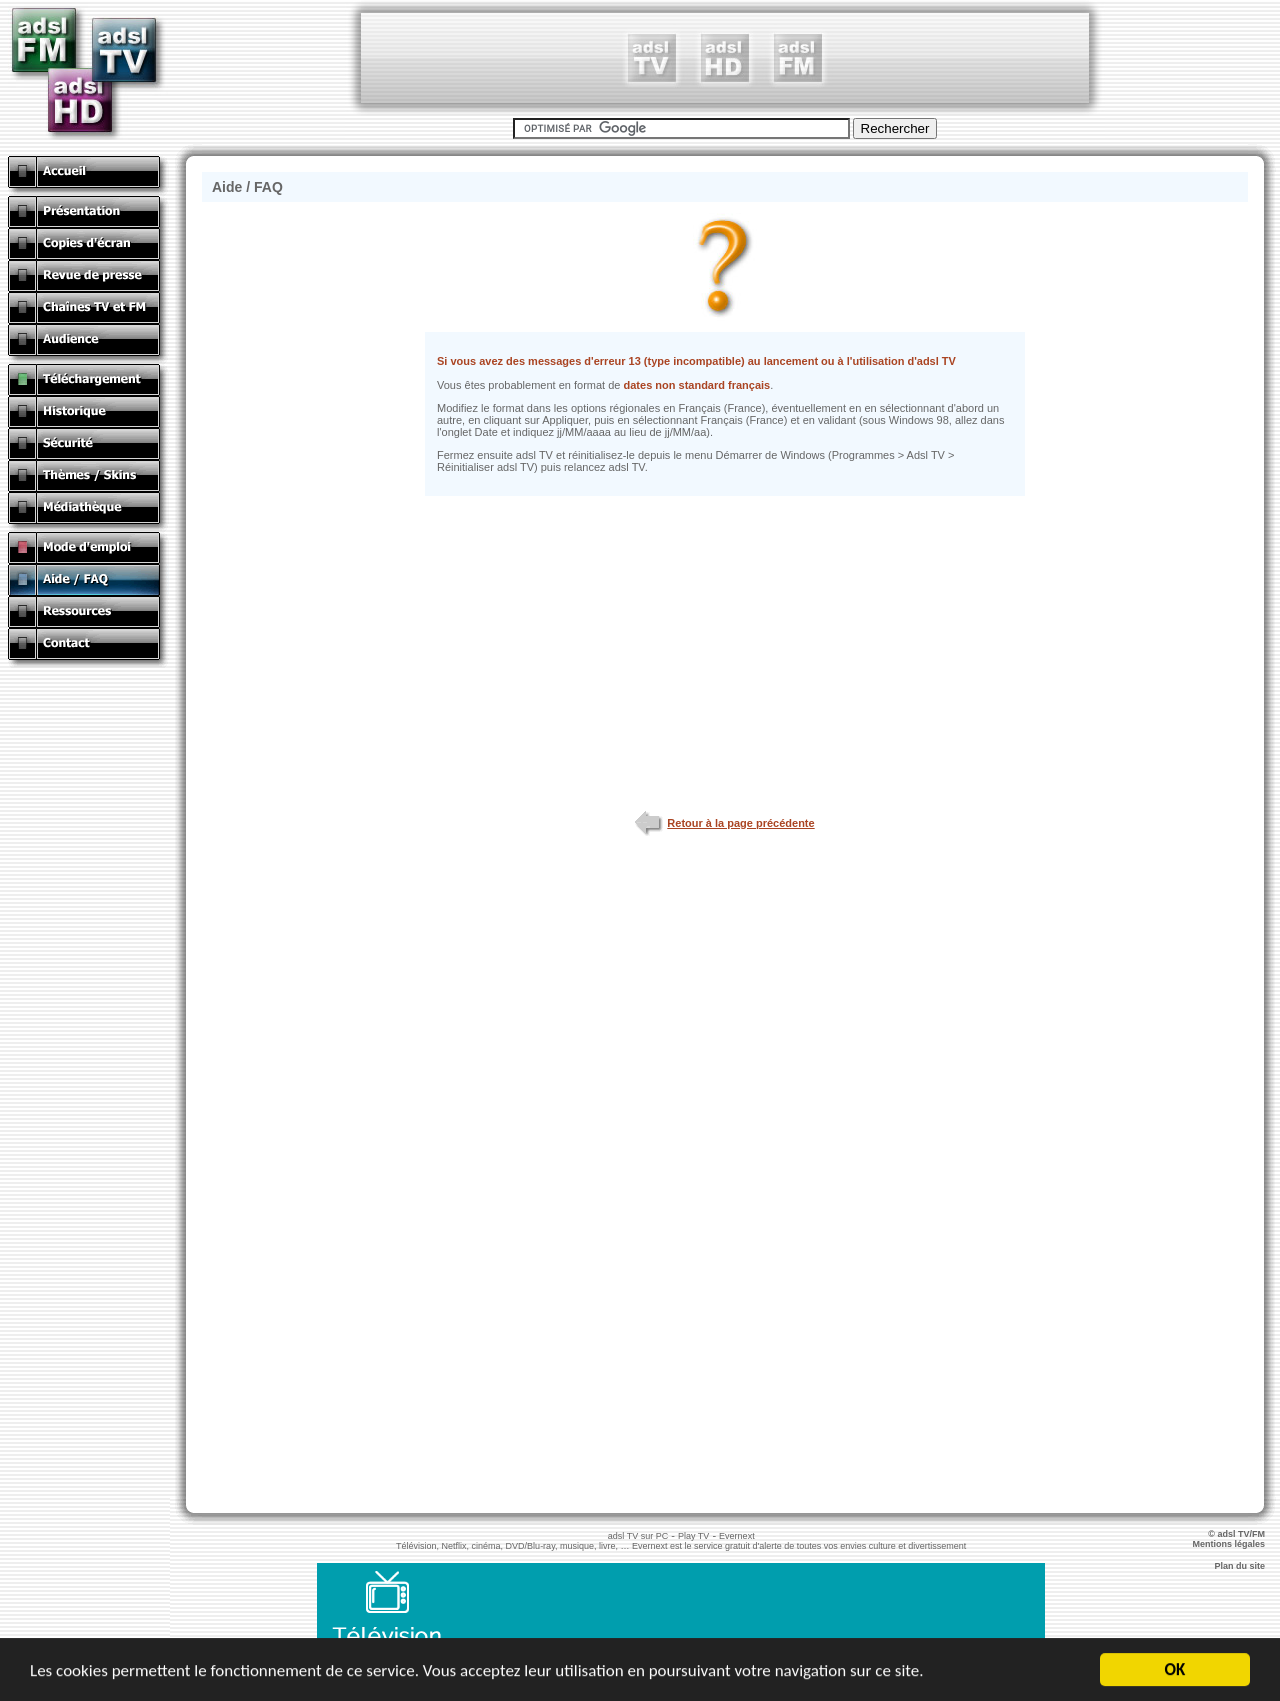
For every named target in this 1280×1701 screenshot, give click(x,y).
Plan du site (1247, 1566)
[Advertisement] (725, 58)
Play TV (693, 1536)
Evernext (737, 1536)
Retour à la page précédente (724, 823)
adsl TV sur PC (638, 1536)
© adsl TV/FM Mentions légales (1236, 1539)
